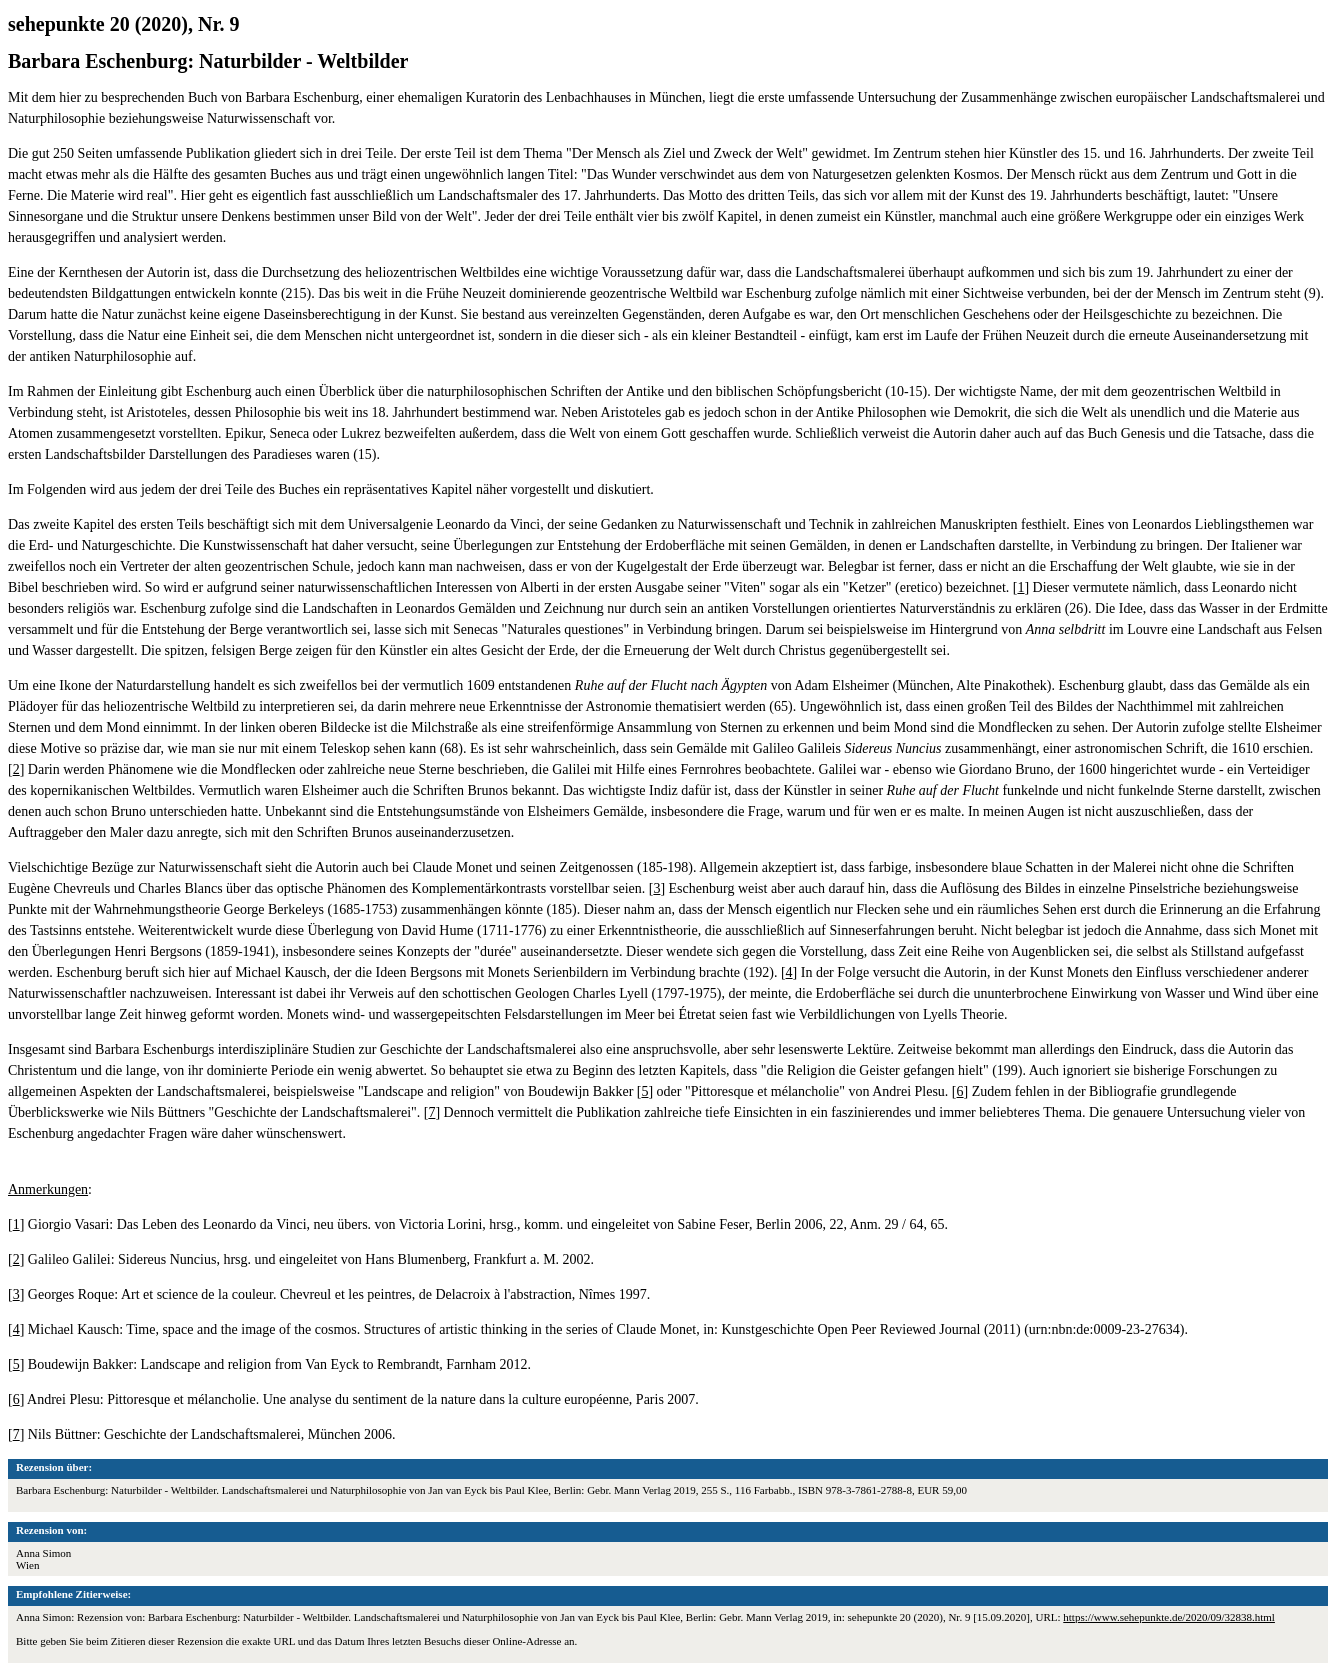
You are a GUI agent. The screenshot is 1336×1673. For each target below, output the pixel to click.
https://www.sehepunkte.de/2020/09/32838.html (1169, 1617)
